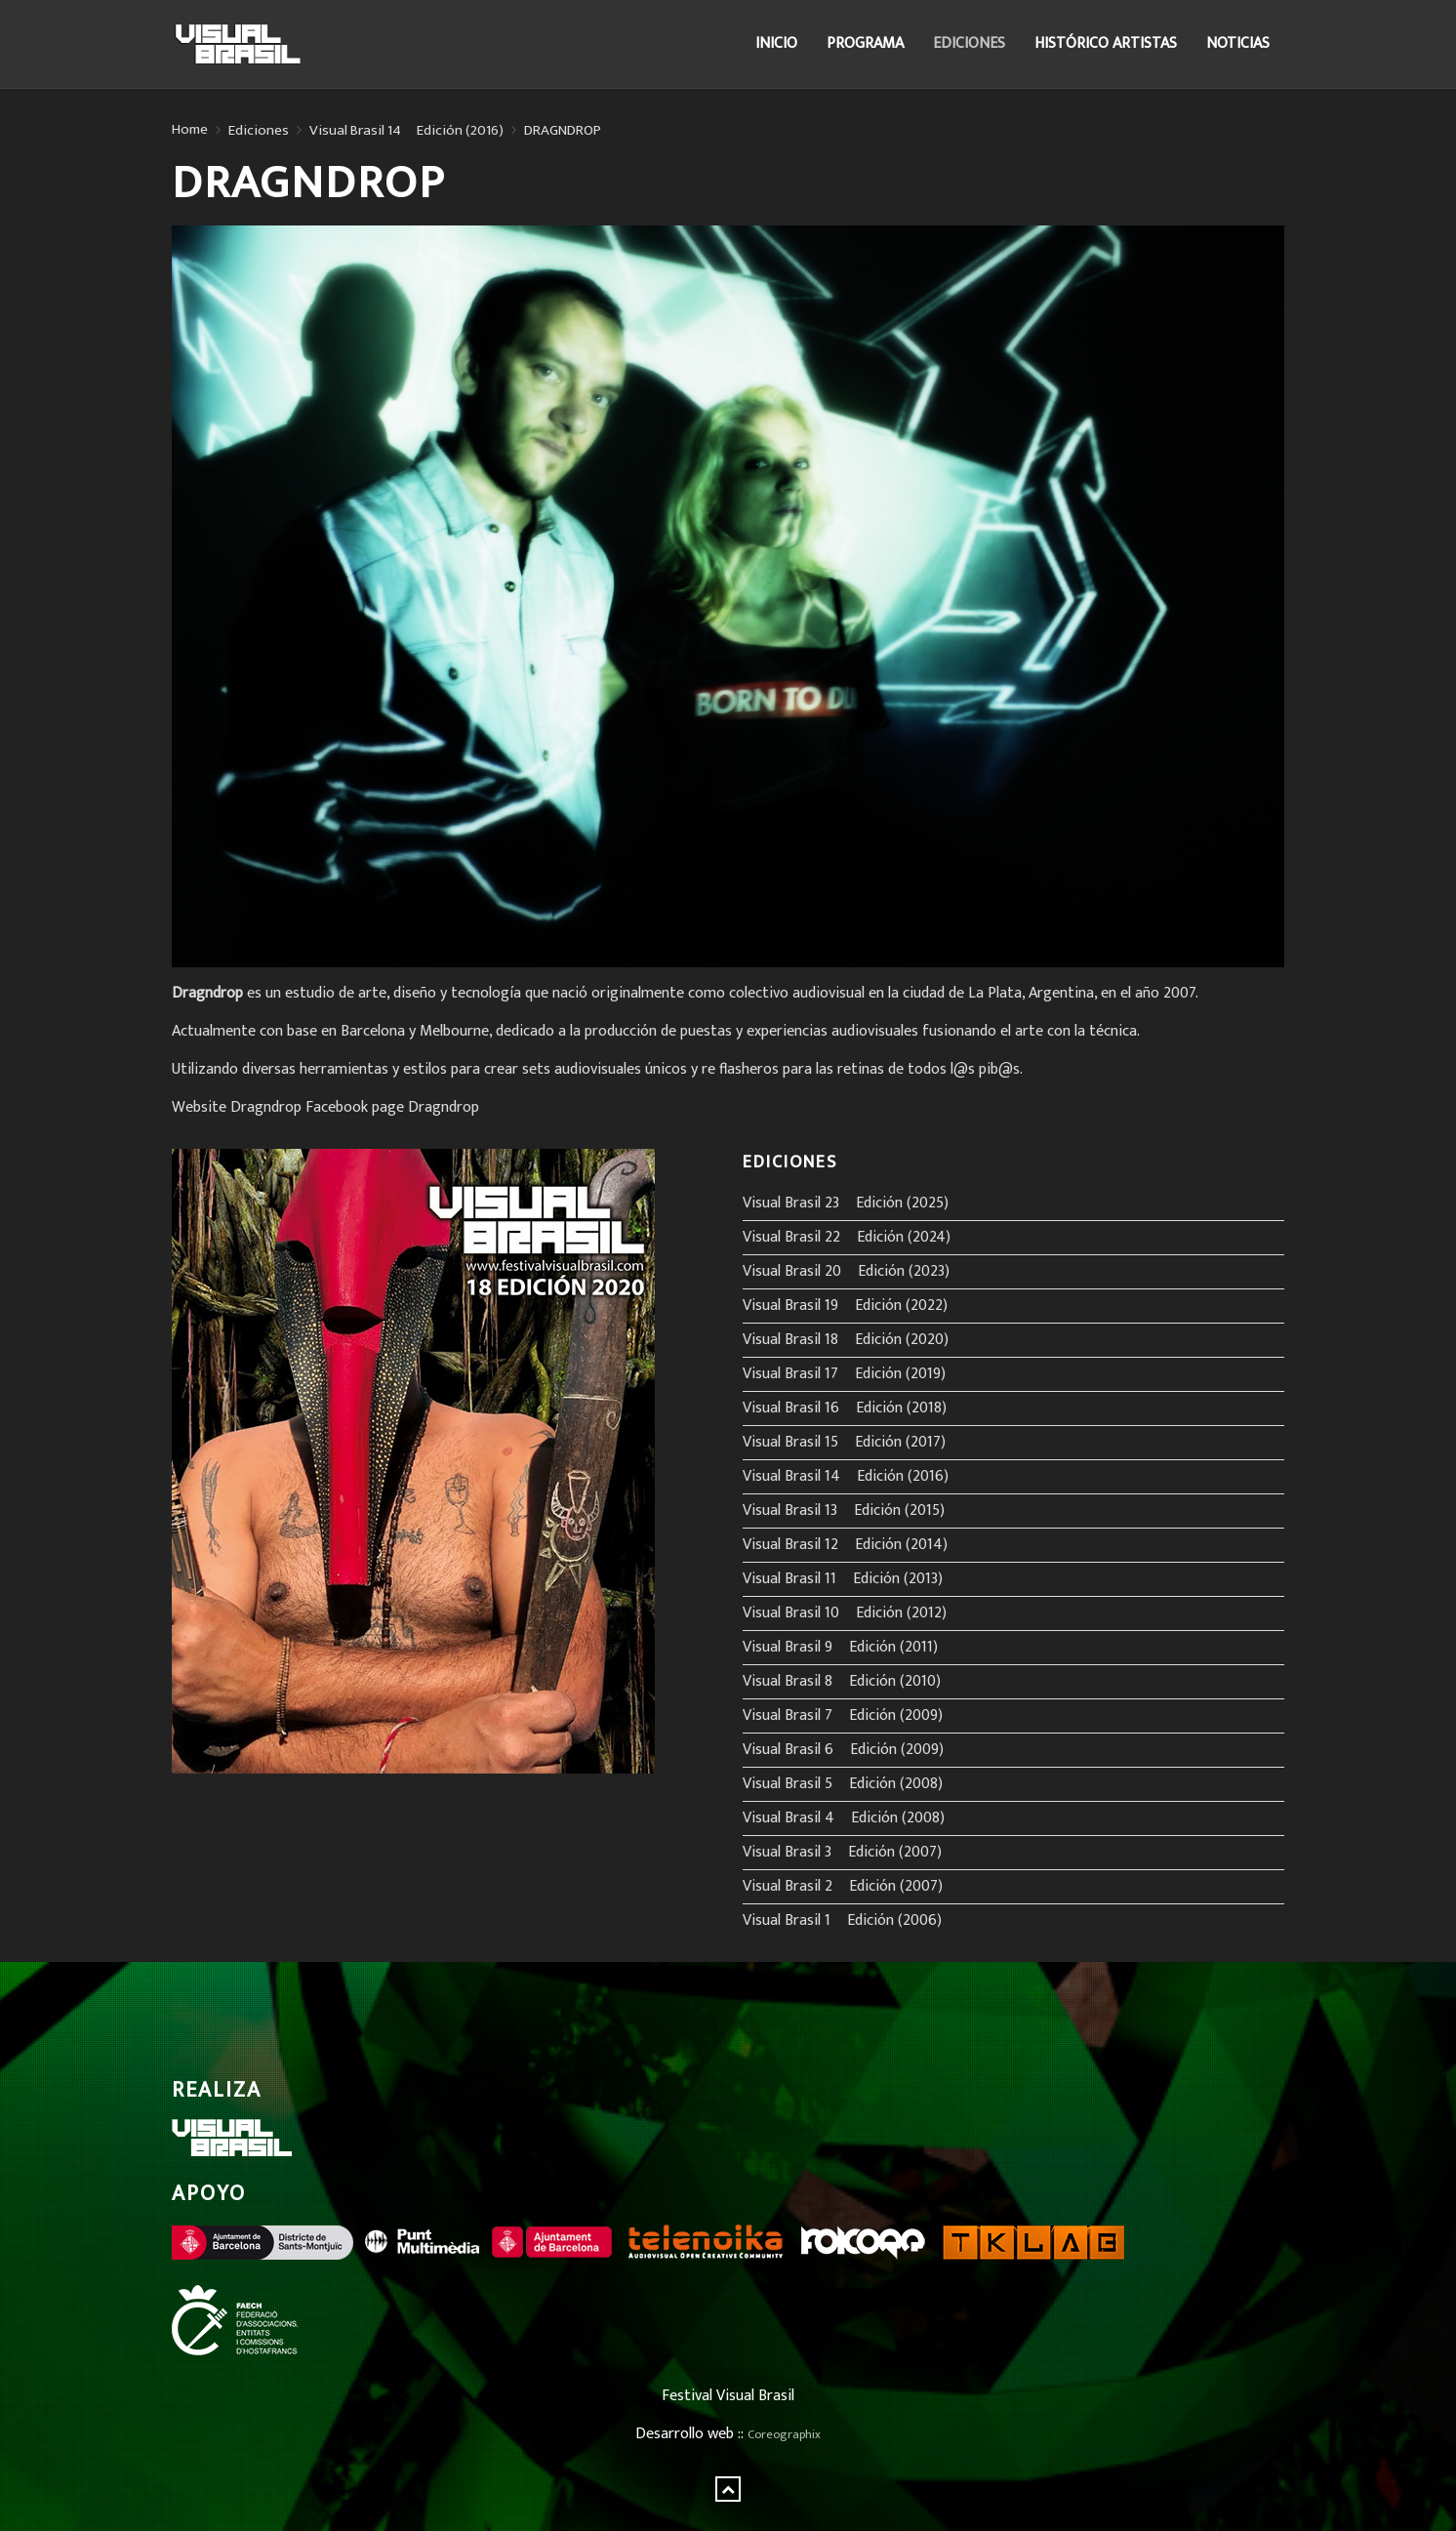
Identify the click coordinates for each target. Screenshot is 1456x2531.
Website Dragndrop (237, 1107)
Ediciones (969, 43)
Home (190, 130)
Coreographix (784, 2435)
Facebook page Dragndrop (392, 1107)
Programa (865, 43)
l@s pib (974, 1069)
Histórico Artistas (1105, 43)
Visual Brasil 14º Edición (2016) (406, 131)
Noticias (1238, 43)
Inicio (776, 43)
